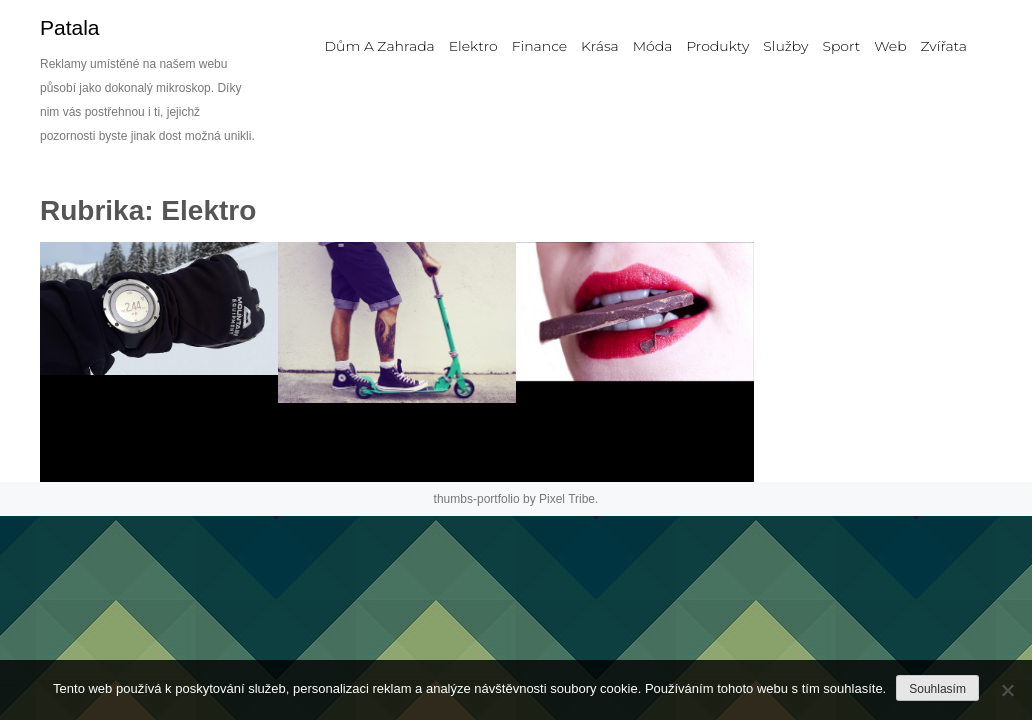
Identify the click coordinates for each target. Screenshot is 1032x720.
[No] (1007, 690)
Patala (70, 27)
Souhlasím (937, 689)
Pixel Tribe (567, 499)
